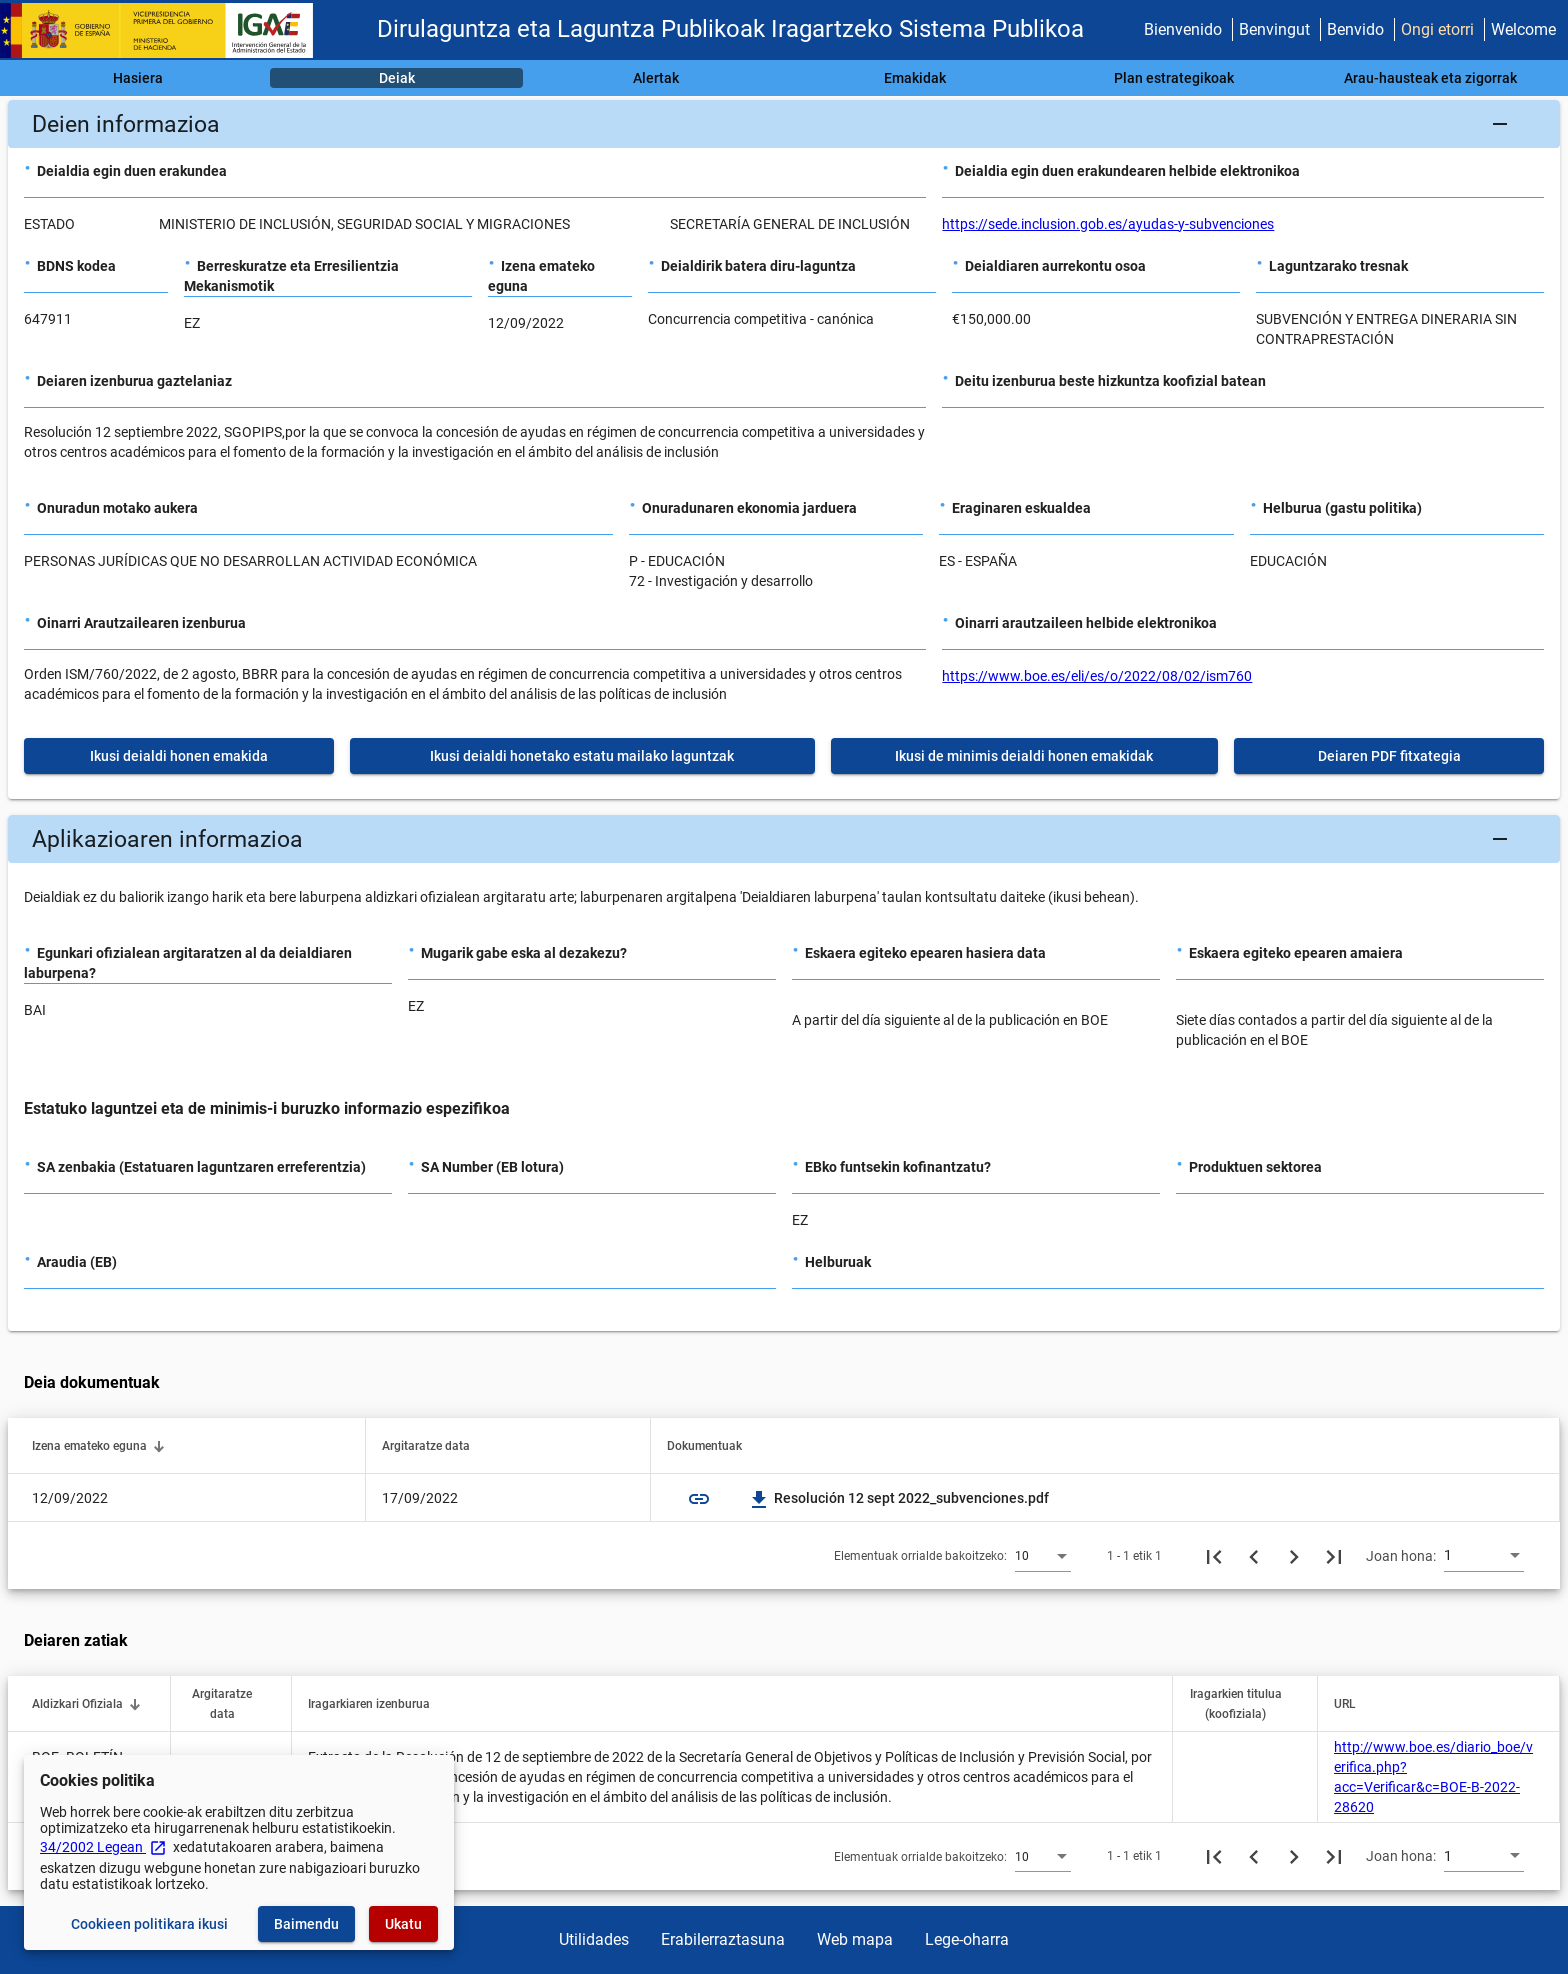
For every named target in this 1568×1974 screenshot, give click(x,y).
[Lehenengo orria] (1214, 1556)
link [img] (699, 1499)
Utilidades (594, 1939)
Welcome (1523, 29)
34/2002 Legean (103, 1847)
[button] (784, 124)
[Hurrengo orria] (1294, 1556)
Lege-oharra (967, 1939)
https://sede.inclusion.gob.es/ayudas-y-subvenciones (1108, 224)
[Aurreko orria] (1254, 1556)
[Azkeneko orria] (1334, 1556)
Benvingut (1274, 29)
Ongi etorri (1437, 29)
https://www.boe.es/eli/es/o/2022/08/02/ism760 (1097, 676)
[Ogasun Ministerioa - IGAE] (165, 30)
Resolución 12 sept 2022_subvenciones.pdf (899, 1498)
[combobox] (1043, 1555)
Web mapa (855, 1939)
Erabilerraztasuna (723, 1939)
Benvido (1355, 29)
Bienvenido (1183, 29)
